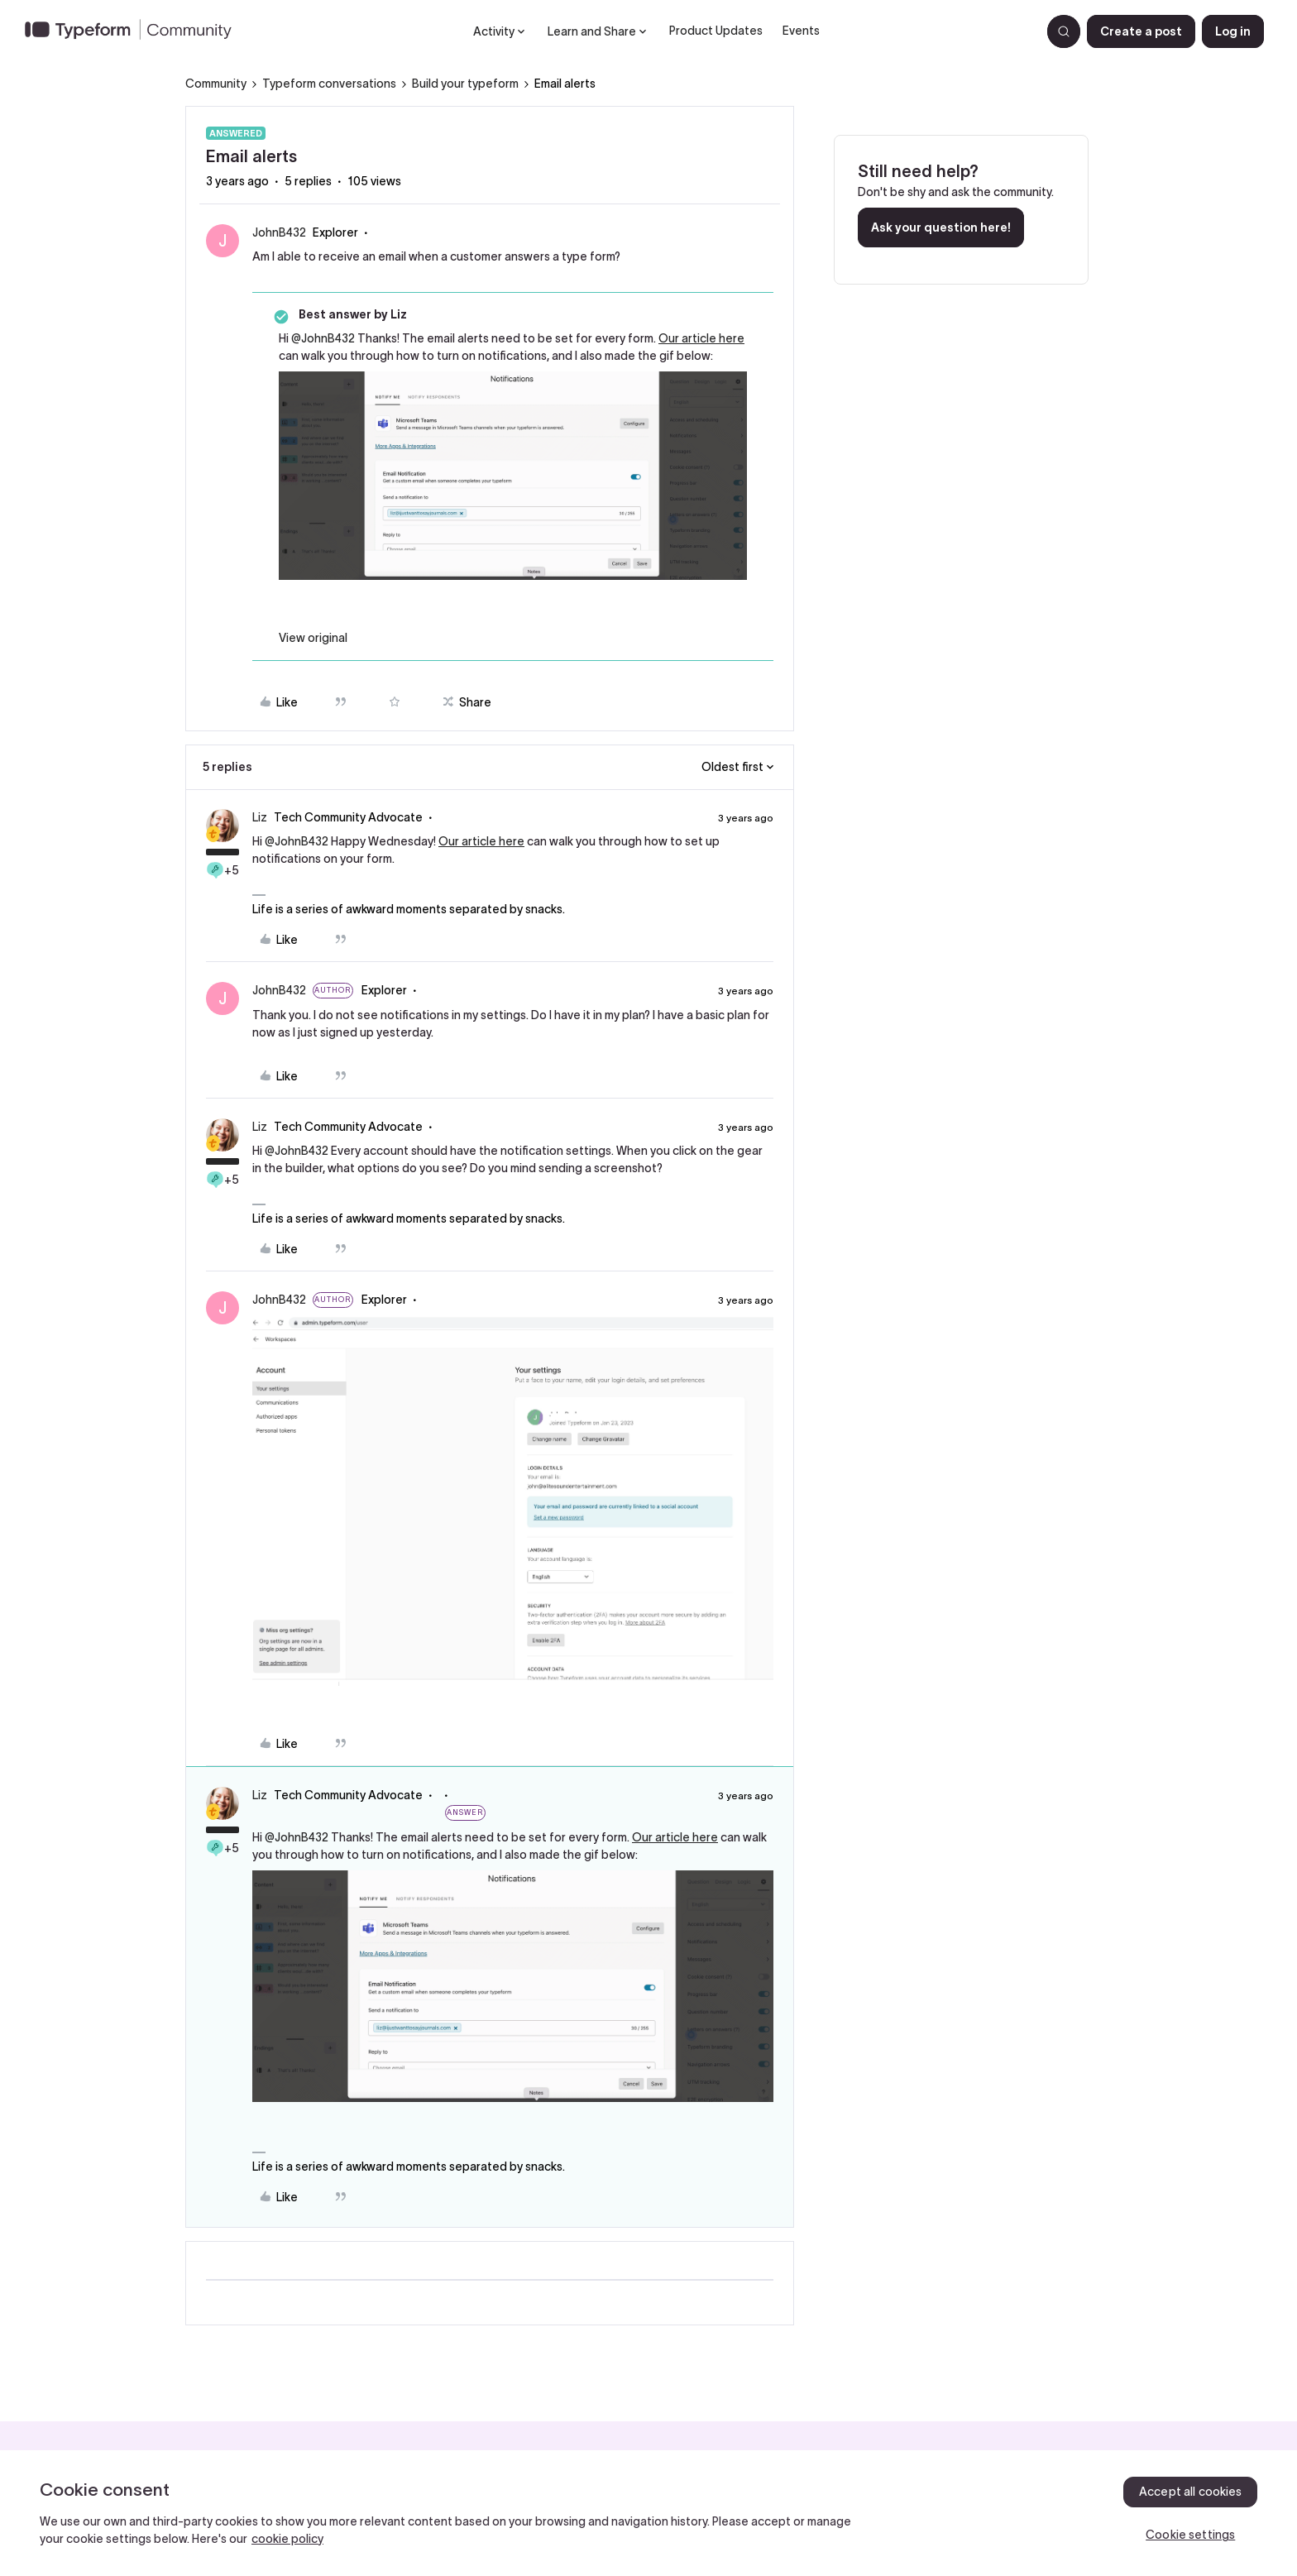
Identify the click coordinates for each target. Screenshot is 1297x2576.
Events (801, 30)
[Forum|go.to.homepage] (135, 31)
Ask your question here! (941, 227)
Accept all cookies (1190, 2491)
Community (215, 83)
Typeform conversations (329, 83)
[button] (1141, 31)
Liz (259, 817)
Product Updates (716, 30)
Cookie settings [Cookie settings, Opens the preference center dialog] (1190, 2534)
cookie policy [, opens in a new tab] (287, 2538)
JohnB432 (279, 232)
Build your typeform (465, 83)
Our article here (701, 338)
